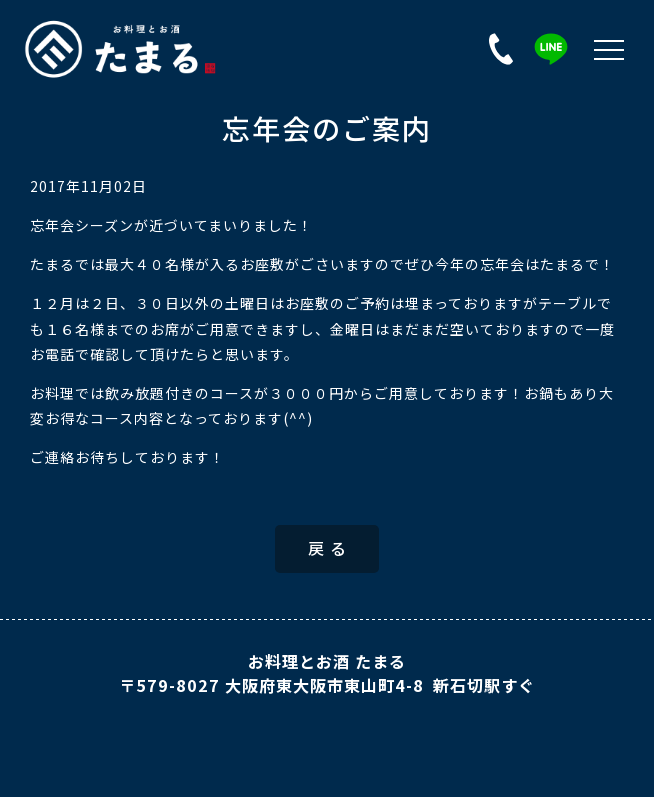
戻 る (327, 548)
